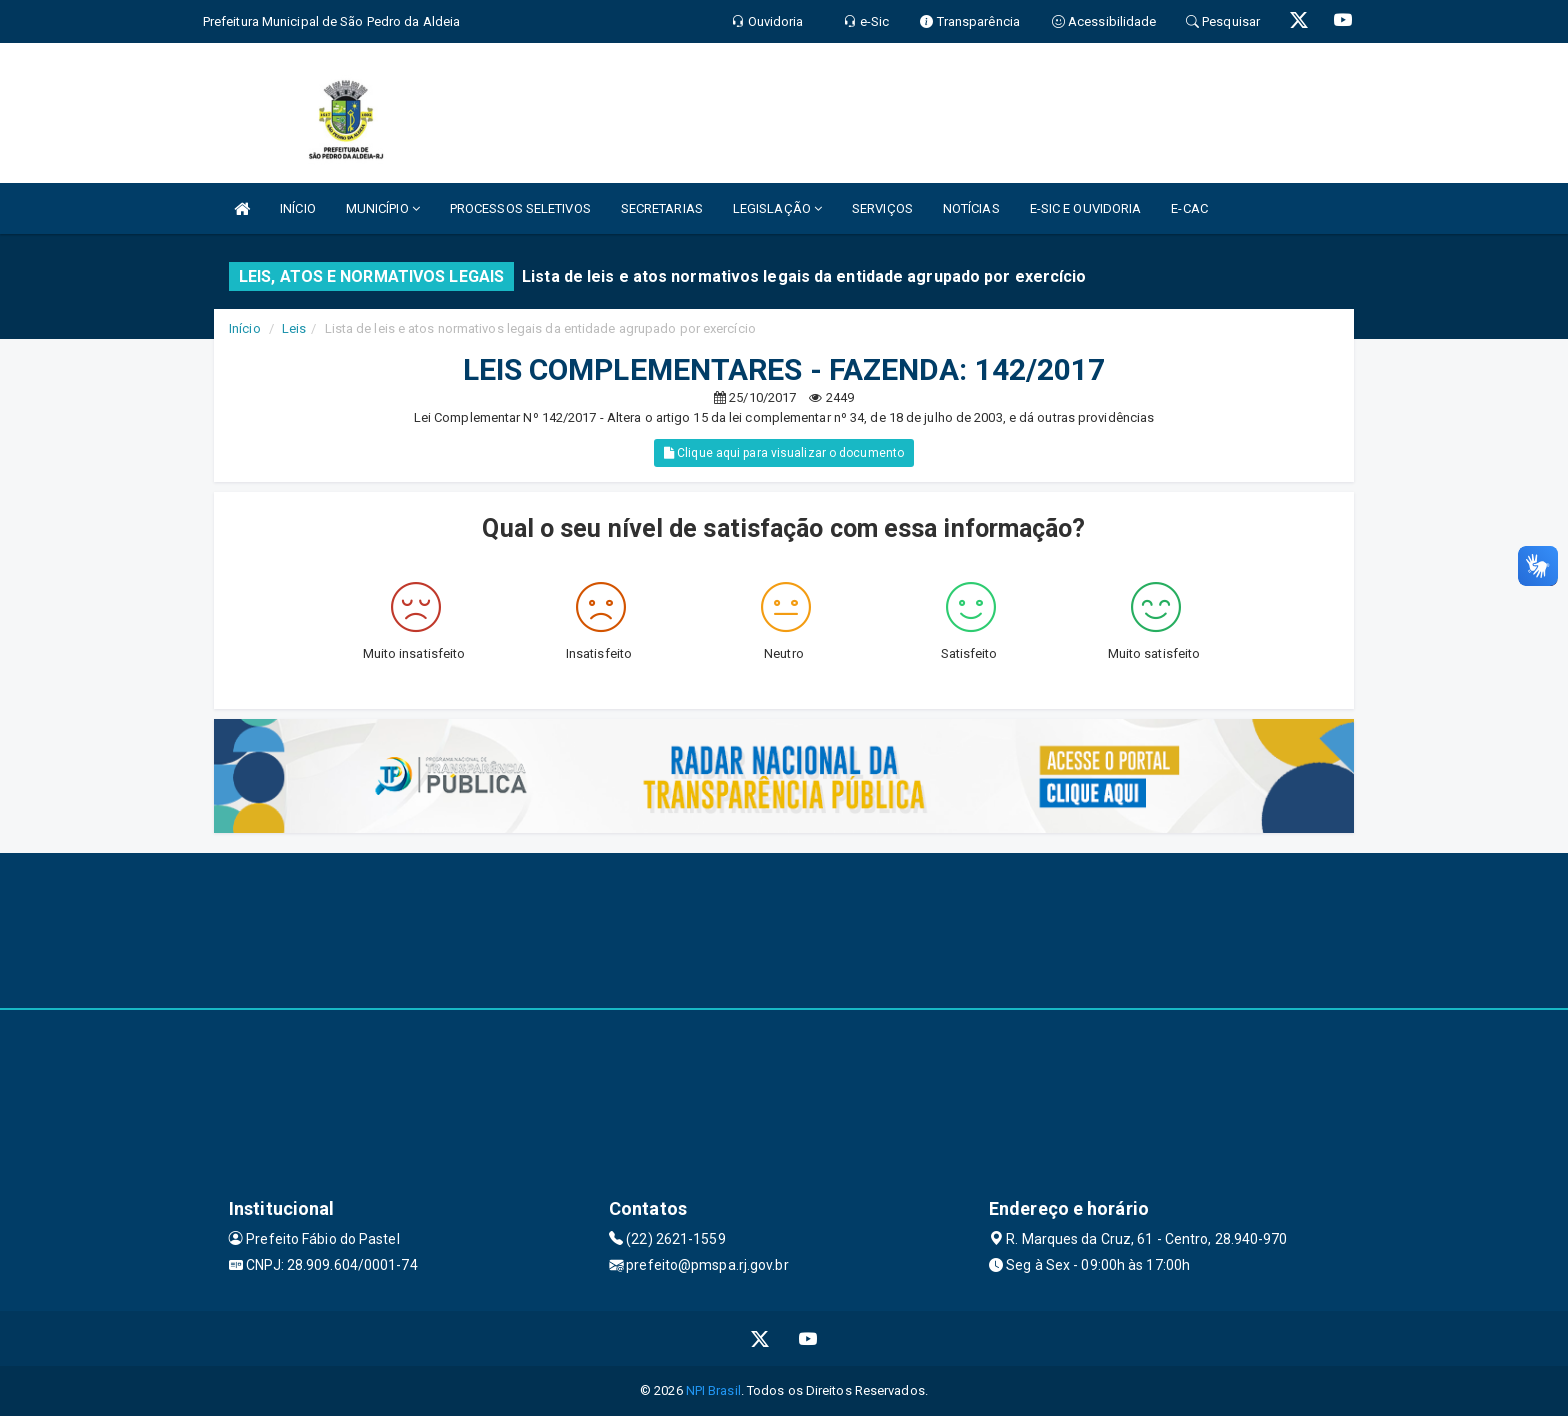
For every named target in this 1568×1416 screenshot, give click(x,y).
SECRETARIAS (662, 208)
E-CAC (1189, 208)
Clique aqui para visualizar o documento (784, 453)
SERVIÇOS (882, 208)
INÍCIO (298, 208)
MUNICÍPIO (383, 208)
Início (245, 328)
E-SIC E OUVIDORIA (1086, 208)
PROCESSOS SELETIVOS (520, 208)
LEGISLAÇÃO (777, 208)
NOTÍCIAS (971, 208)
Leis (294, 328)
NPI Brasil (713, 1390)
